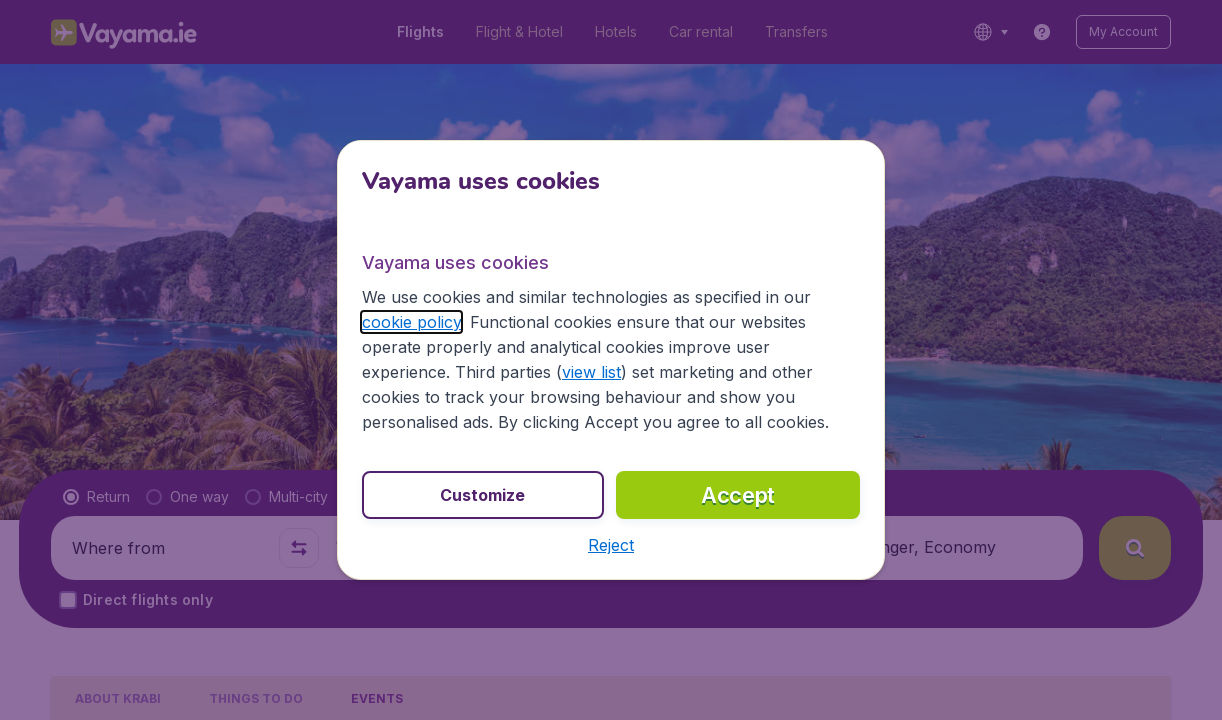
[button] (611, 545)
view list (591, 372)
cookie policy (411, 322)
